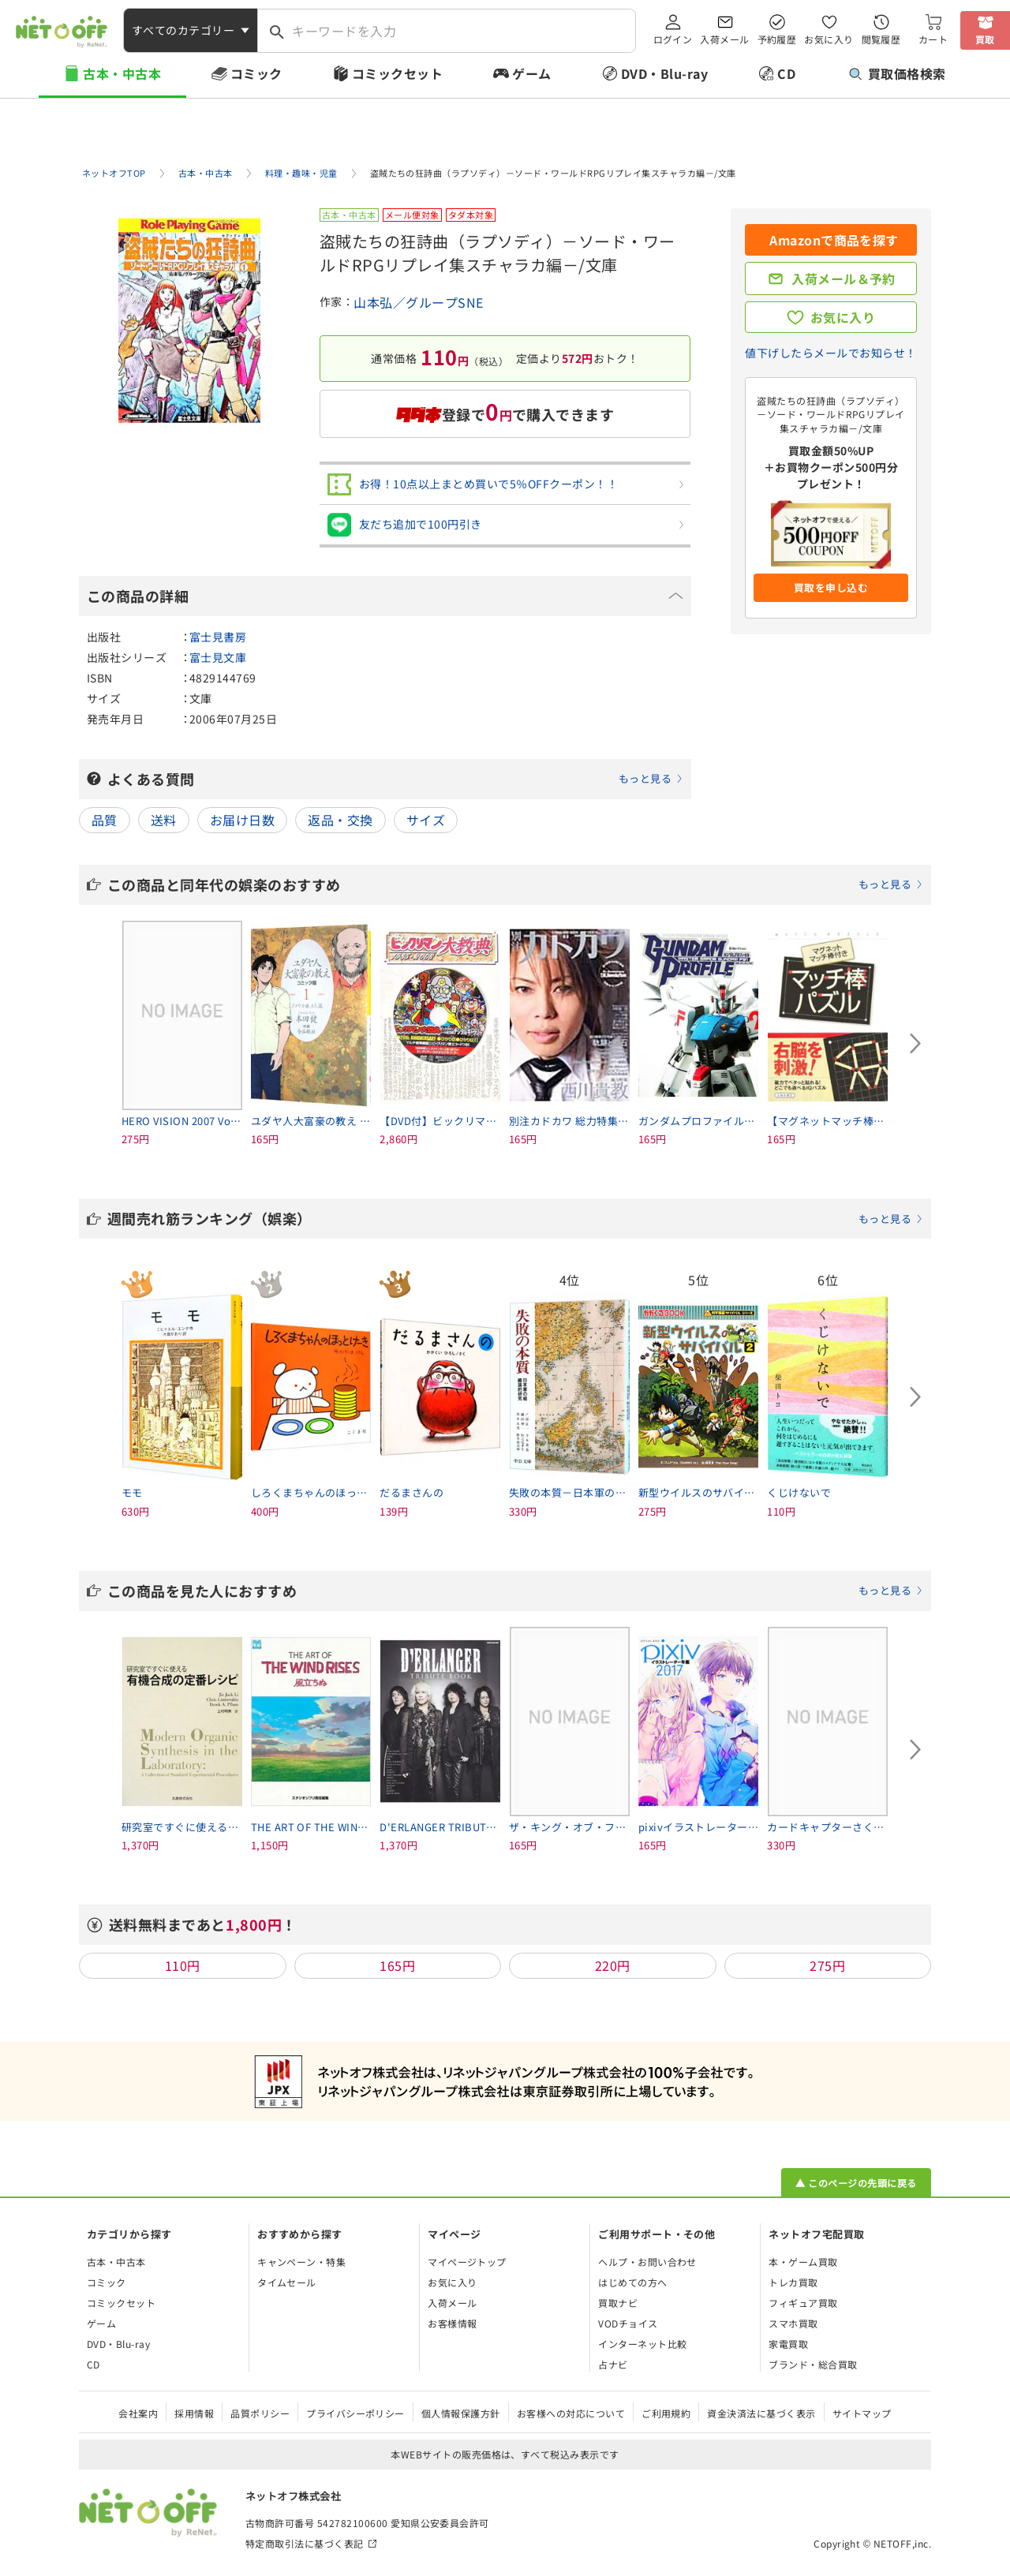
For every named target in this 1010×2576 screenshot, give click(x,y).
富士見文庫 (217, 657)
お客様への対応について (571, 2413)
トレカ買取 (793, 2282)
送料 (164, 819)
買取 (985, 39)
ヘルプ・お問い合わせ (647, 2261)
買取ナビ (618, 2302)
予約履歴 (777, 39)
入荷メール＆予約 (843, 278)
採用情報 (194, 2413)
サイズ (425, 819)
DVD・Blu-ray (664, 73)
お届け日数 (242, 819)
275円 (827, 1965)
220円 (612, 1965)
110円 (182, 1965)
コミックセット (397, 73)
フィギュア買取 (803, 2302)
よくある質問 (395, 778)
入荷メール (724, 39)
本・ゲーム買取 (803, 2261)
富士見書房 (217, 637)
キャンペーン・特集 (301, 2261)
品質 (105, 819)
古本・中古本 (122, 73)
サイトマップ (862, 2413)
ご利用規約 (666, 2413)
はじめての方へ (632, 2282)
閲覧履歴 (881, 39)
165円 (397, 1965)
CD (786, 73)
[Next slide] (915, 1043)
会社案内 (138, 2413)
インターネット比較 (642, 2343)
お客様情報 (452, 2323)
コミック (256, 73)
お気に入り (828, 39)
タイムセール (286, 2282)
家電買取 (788, 2343)
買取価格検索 (897, 73)
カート (933, 39)
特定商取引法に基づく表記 (304, 2543)
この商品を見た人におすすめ (515, 1590)
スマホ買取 (793, 2323)
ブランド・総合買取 (813, 2364)
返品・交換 (340, 819)
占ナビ (612, 2364)
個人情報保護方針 (460, 2413)
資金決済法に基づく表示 (761, 2413)
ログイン (673, 39)
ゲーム (531, 73)
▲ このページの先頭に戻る (855, 2182)
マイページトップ (467, 2261)
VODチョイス (627, 2323)
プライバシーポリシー (355, 2413)
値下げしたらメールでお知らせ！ (830, 353)
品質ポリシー (260, 2413)
